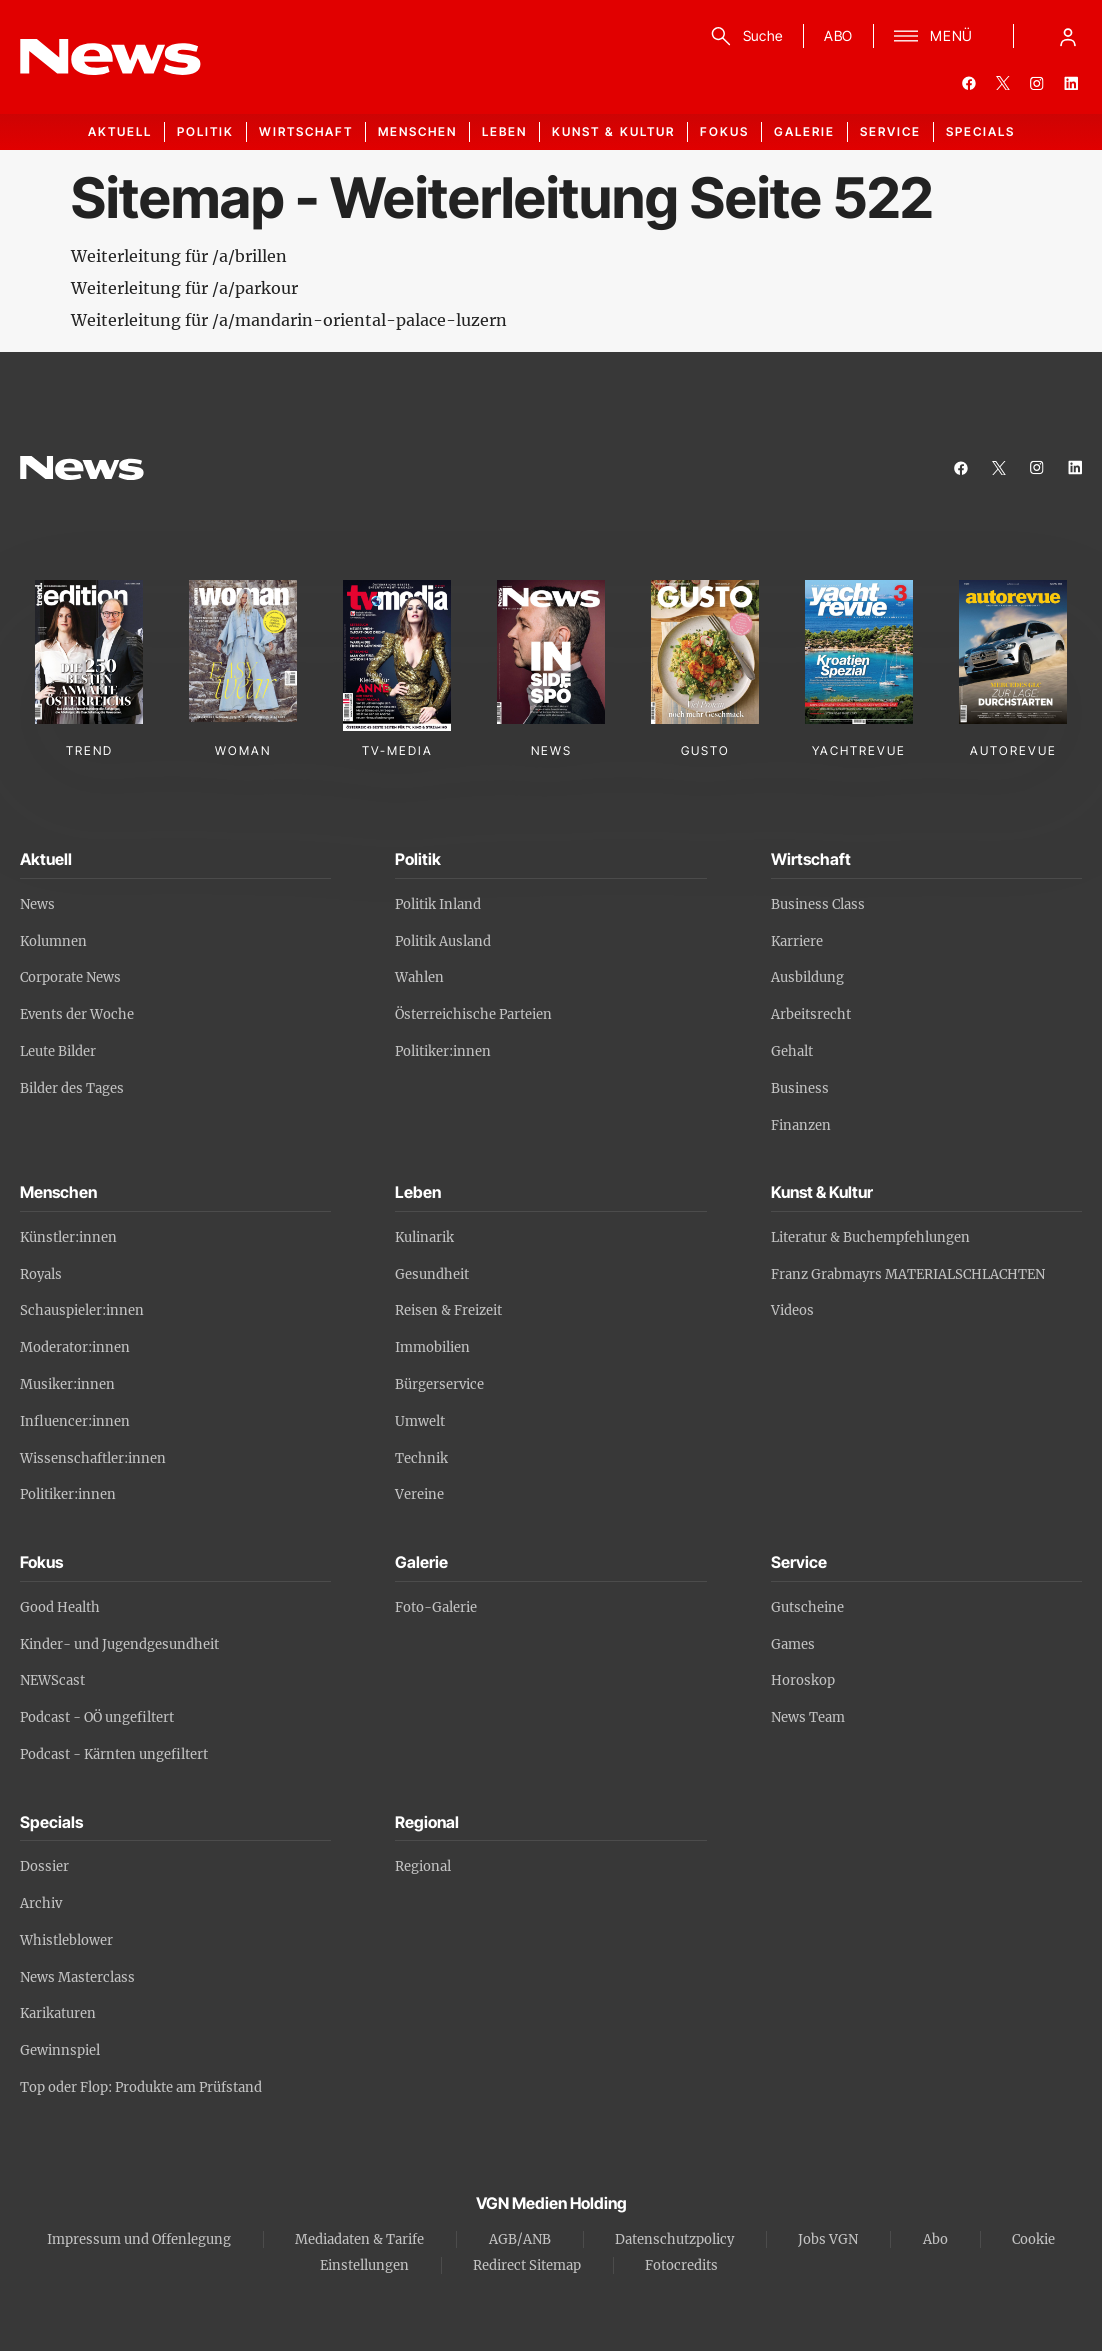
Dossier (44, 1866)
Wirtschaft (306, 131)
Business (800, 1088)
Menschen (417, 131)
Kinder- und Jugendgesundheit (119, 1644)
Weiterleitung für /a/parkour (184, 288)
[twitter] (1003, 83)
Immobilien (432, 1347)
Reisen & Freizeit (448, 1310)
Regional (423, 1866)
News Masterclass (77, 1977)
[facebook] (969, 83)
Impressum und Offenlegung (139, 2239)
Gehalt (792, 1051)
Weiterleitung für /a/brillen (179, 256)
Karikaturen (58, 2013)
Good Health (60, 1607)
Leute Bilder (58, 1051)
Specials (980, 131)
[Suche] (743, 36)
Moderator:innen (75, 1347)
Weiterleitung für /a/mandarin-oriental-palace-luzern (289, 320)
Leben (504, 131)
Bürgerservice (439, 1384)
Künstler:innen (68, 1237)
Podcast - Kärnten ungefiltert (114, 1754)
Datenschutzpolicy (674, 2239)
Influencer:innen (75, 1421)
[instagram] (1037, 83)
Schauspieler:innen (82, 1310)
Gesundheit (432, 1274)
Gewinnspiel (60, 2050)
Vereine (419, 1494)
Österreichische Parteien (473, 1014)
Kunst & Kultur (613, 131)
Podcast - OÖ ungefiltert (97, 1717)
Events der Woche (77, 1014)
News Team (808, 1717)
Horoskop (803, 1680)
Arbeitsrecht (811, 1014)
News (37, 904)
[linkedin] (1071, 83)
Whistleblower (66, 1940)
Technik (421, 1458)
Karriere (797, 941)
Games (793, 1644)
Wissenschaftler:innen (93, 1458)
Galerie (804, 131)
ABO (838, 35)
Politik (205, 131)
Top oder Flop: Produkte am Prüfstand (141, 2087)
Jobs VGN (828, 2239)
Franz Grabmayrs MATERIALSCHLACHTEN (908, 1274)
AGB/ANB (520, 2239)
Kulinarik (424, 1237)
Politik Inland (438, 904)
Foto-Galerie (436, 1607)
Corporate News (70, 977)
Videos (792, 1310)
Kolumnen (53, 941)
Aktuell (120, 131)
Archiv (41, 1903)
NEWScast (52, 1680)
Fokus (724, 131)
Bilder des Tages (72, 1088)
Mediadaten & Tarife (359, 2239)
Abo (935, 2239)
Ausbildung (807, 977)
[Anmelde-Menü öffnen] (1068, 36)
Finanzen (801, 1125)
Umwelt (420, 1421)
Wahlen (419, 977)
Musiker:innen (67, 1384)
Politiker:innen (443, 1051)
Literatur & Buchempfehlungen (870, 1237)
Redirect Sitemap (527, 2265)
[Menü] (933, 36)
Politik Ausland (443, 941)
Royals (41, 1274)
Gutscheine (807, 1607)
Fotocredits (681, 2265)
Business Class (818, 904)
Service (890, 131)
